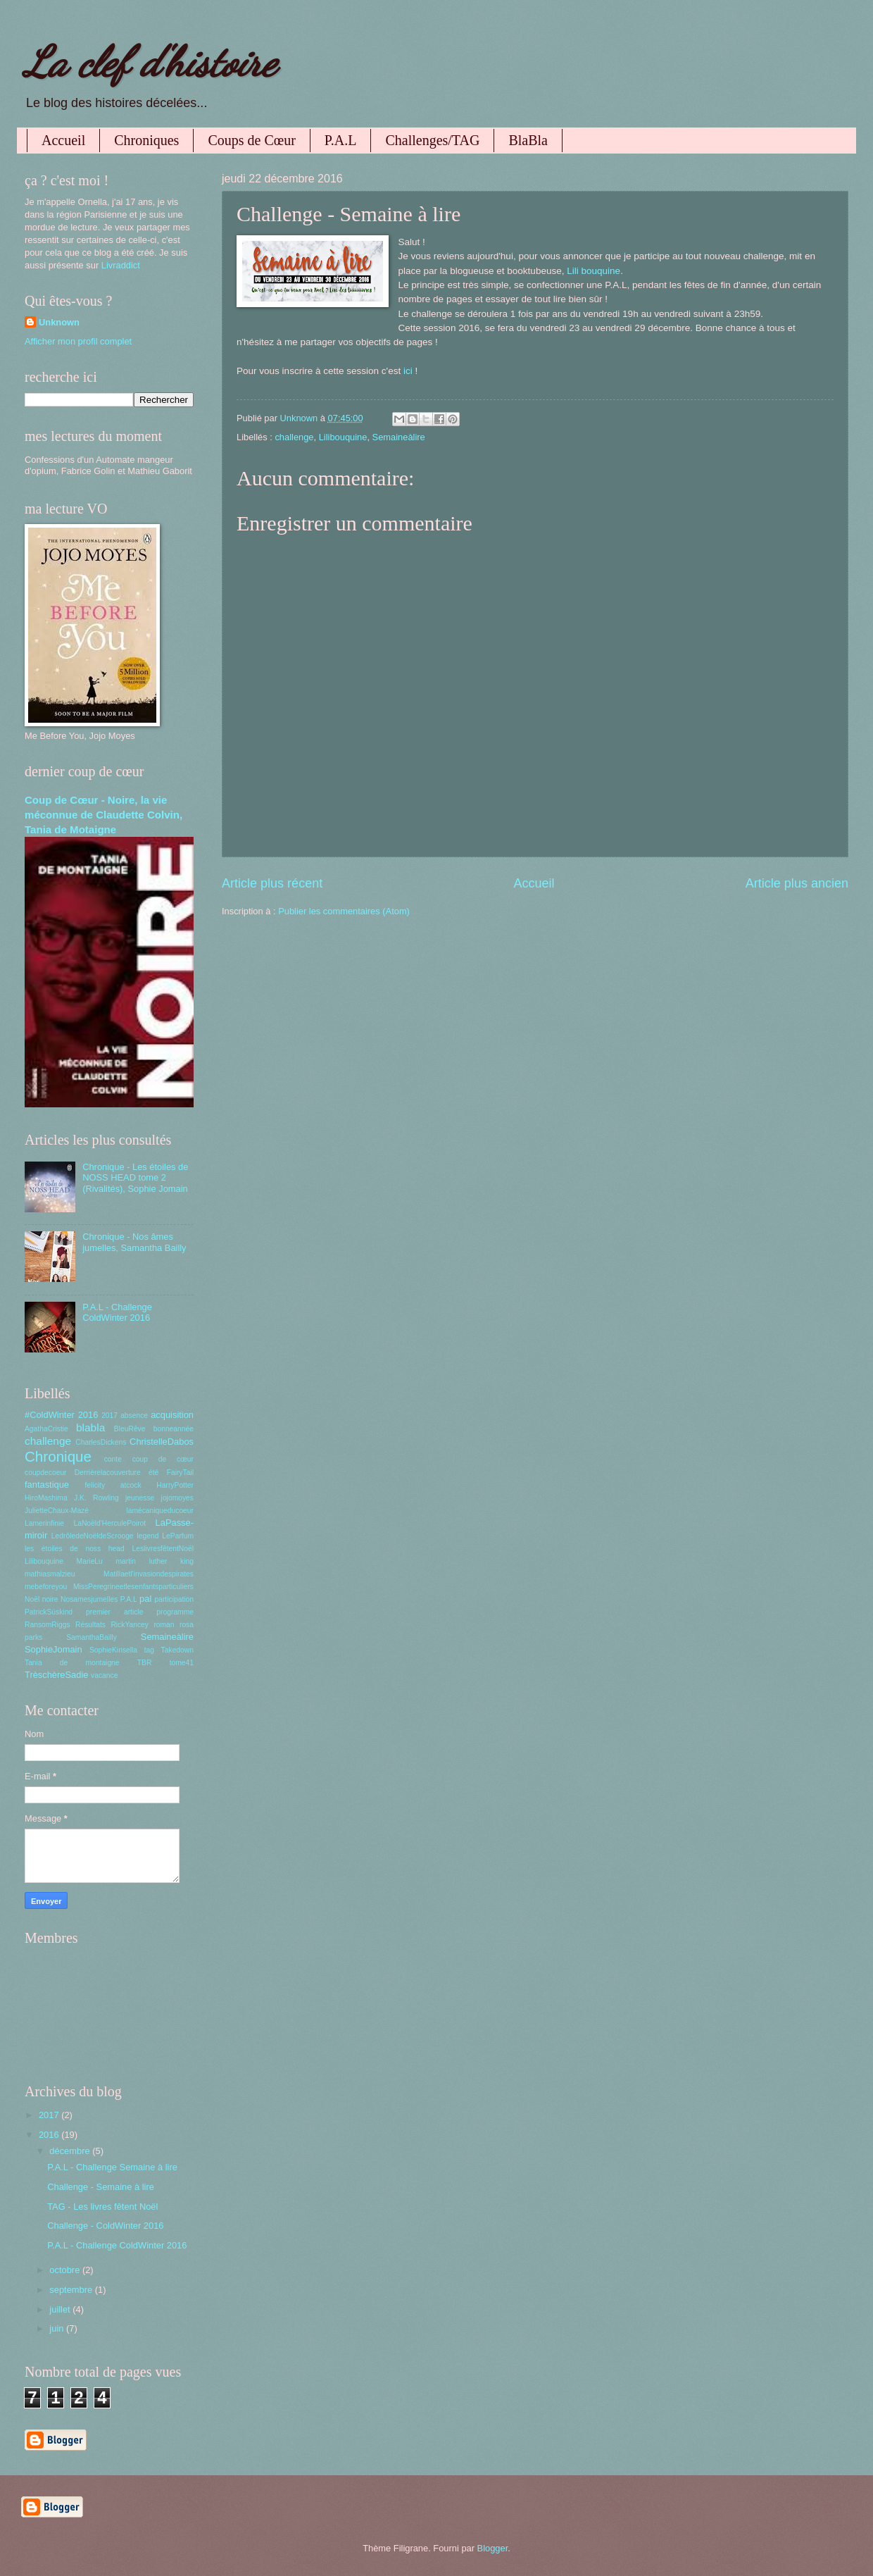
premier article (114, 1612)
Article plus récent (272, 883)
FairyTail (180, 1472)
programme (175, 1612)
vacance (104, 1675)
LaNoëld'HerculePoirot (109, 1523)
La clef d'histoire (150, 62)
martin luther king (154, 1561)
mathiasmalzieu (50, 1574)
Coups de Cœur (251, 140)
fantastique (47, 1484)
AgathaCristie (46, 1429)
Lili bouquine (593, 271)
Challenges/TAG (432, 140)
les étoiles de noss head (75, 1549)
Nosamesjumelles (89, 1599)
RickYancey (130, 1625)
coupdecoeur (46, 1472)
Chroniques (146, 140)
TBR (144, 1663)
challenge (294, 437)
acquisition (172, 1415)
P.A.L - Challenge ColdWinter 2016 (117, 1312)
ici (408, 371)
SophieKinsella (113, 1650)
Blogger (492, 2548)
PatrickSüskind (49, 1612)
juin (57, 2328)
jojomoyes (177, 1498)
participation (174, 1599)
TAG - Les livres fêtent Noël (102, 2206)
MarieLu (90, 1561)
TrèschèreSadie (56, 1674)
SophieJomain (53, 1649)
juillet (61, 2309)
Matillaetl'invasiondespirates (148, 1574)
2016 (88, 1415)
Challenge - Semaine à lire (100, 2187)
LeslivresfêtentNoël (163, 1549)
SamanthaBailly (91, 1637)
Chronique (58, 1456)
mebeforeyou (46, 1587)
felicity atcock (112, 1485)
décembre (70, 2151)
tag (149, 1650)
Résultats (90, 1625)
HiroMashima (46, 1498)
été (153, 1472)
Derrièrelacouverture (108, 1472)
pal (145, 1598)
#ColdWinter (50, 1415)
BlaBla (528, 140)
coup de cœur (163, 1459)
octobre (65, 2270)
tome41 (182, 1663)
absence (134, 1415)
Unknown (59, 322)
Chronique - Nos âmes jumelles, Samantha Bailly (134, 1241)
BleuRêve (130, 1429)
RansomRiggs (47, 1625)
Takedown (177, 1650)
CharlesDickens (100, 1442)
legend (148, 1536)
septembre (71, 2289)
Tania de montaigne (72, 1663)
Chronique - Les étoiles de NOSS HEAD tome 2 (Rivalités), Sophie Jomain (135, 1178)
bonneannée (173, 1429)
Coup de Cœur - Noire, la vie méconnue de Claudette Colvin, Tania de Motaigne (103, 814)
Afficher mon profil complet (78, 341)
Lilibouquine (343, 437)
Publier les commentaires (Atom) (344, 911)
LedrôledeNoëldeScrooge (92, 1536)
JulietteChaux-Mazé (57, 1510)
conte (113, 1459)
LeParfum (178, 1536)
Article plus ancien (797, 883)
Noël (32, 1599)
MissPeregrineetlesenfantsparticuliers (133, 1587)
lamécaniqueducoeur (160, 1510)
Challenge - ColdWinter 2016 (105, 2225)
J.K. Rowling (96, 1498)
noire (50, 1599)
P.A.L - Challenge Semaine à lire (112, 2167)
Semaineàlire (398, 437)
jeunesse (139, 1498)
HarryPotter (175, 1485)
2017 (109, 1415)
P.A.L (341, 140)
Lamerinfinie (44, 1523)
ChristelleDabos (162, 1441)
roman (163, 1625)
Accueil (63, 140)
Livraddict (120, 265)
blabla (90, 1427)
